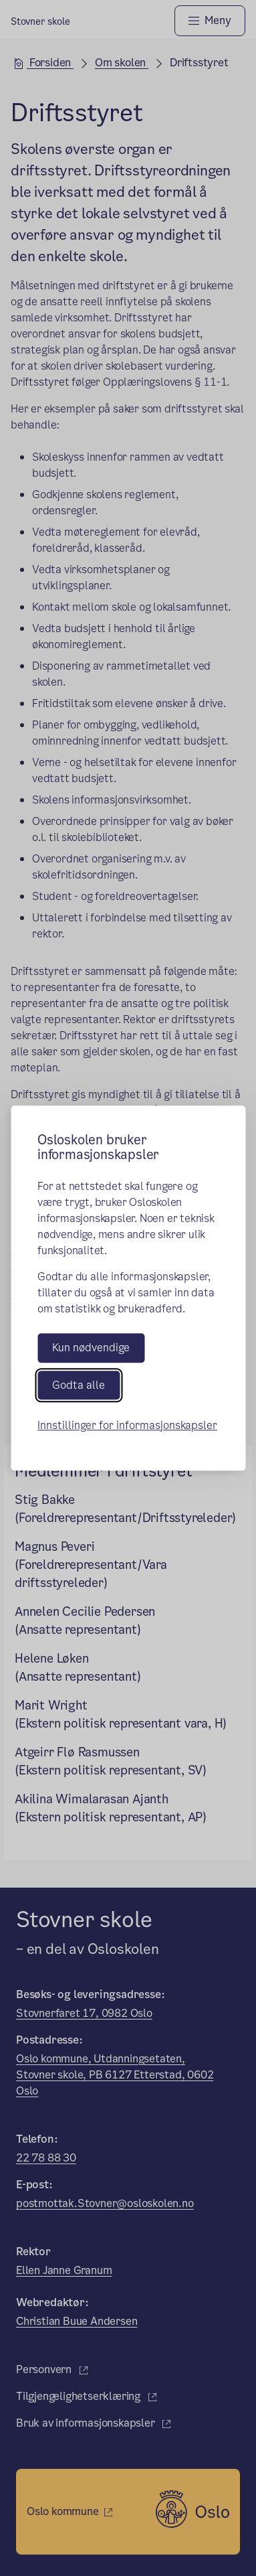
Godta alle (78, 1385)
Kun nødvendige (91, 1348)
